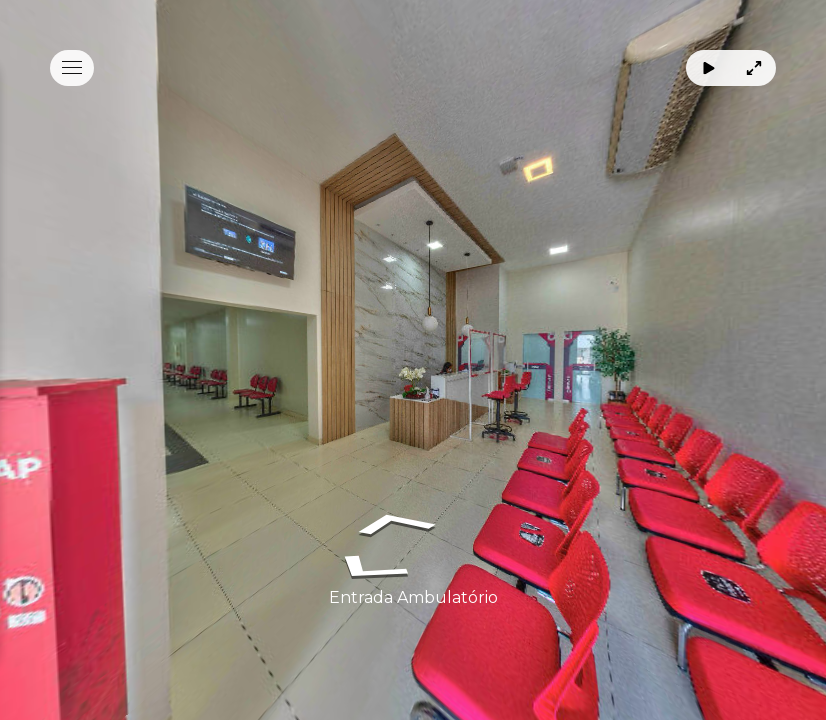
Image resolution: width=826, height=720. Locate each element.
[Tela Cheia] (753, 68)
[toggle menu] (72, 68)
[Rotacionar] (708, 68)
